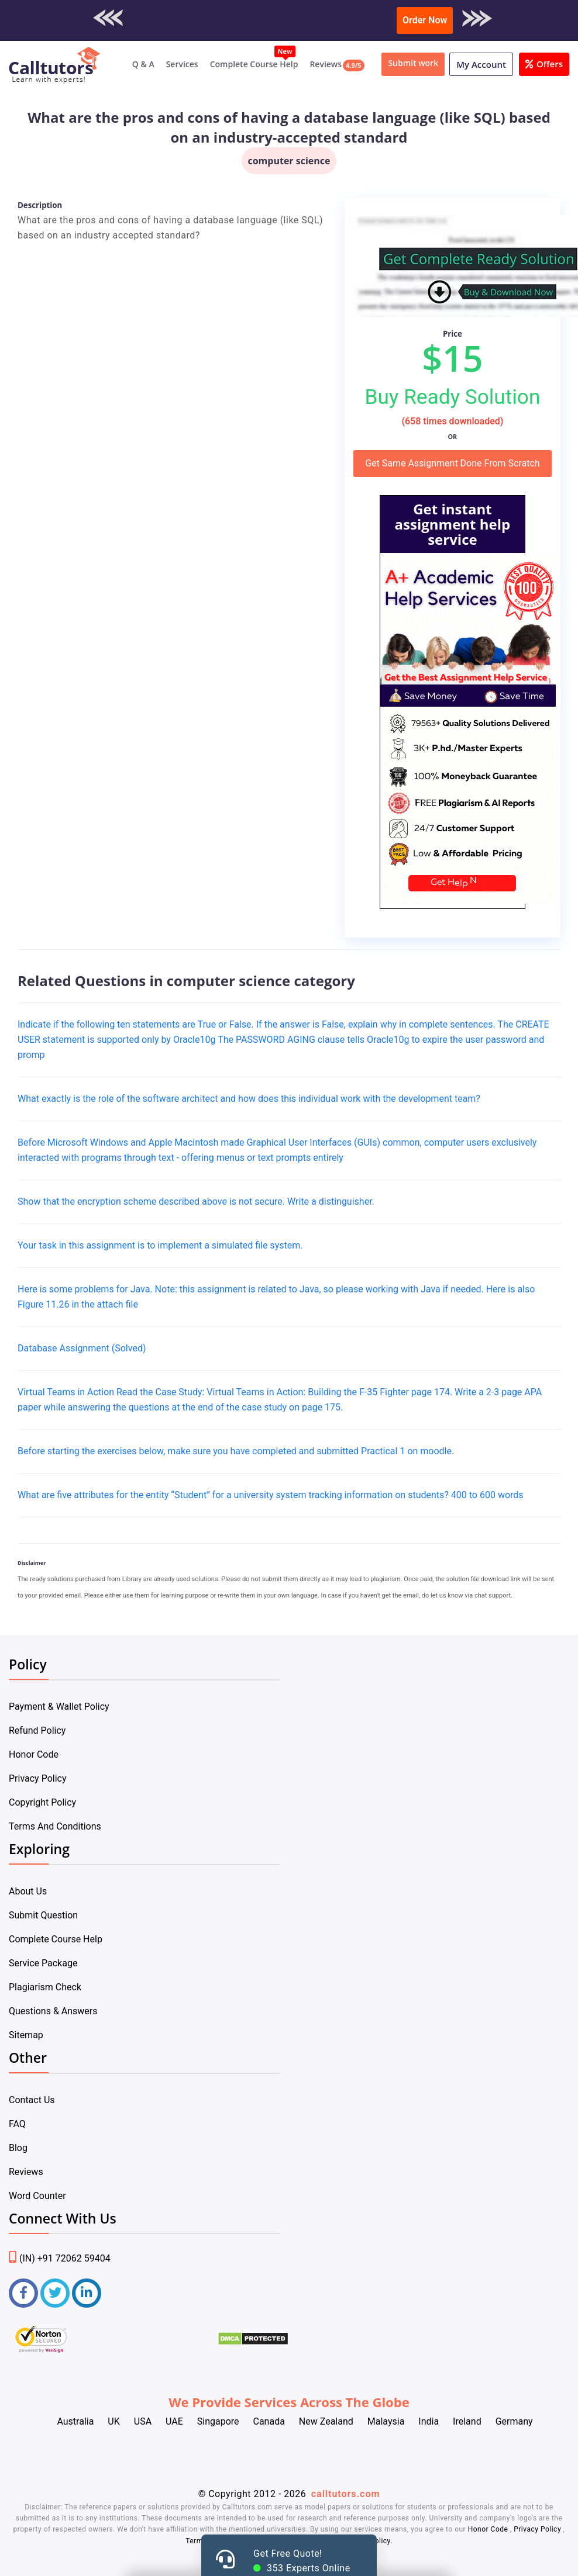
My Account (481, 64)
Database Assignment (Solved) (82, 1348)
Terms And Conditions (55, 1826)
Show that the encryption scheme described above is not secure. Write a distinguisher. (196, 1201)
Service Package (43, 1963)
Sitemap (26, 2035)
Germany (514, 2421)
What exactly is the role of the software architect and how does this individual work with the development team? (249, 1098)
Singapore (218, 2421)
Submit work (413, 62)
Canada (268, 2421)
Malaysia (386, 2421)
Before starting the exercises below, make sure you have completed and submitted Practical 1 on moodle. (236, 1451)
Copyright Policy (42, 1802)
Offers (544, 64)
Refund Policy (37, 1730)
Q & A (143, 64)
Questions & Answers (53, 2011)
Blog (18, 2147)
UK (113, 2421)
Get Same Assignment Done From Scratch (452, 463)
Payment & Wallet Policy (59, 1706)
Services (182, 64)
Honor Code (34, 1754)
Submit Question (43, 1915)
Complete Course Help (254, 64)
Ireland (467, 2421)
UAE (174, 2421)
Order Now (424, 20)
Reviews (325, 64)
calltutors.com (345, 2493)
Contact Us (32, 2099)
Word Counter (37, 2195)
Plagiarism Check (45, 1987)
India (428, 2421)
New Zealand (326, 2421)
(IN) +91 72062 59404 (60, 2258)
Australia (75, 2421)
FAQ (17, 2123)
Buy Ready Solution (452, 396)
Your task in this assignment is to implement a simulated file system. (160, 1245)
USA (143, 2421)
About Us (28, 1891)
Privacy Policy (38, 1778)
